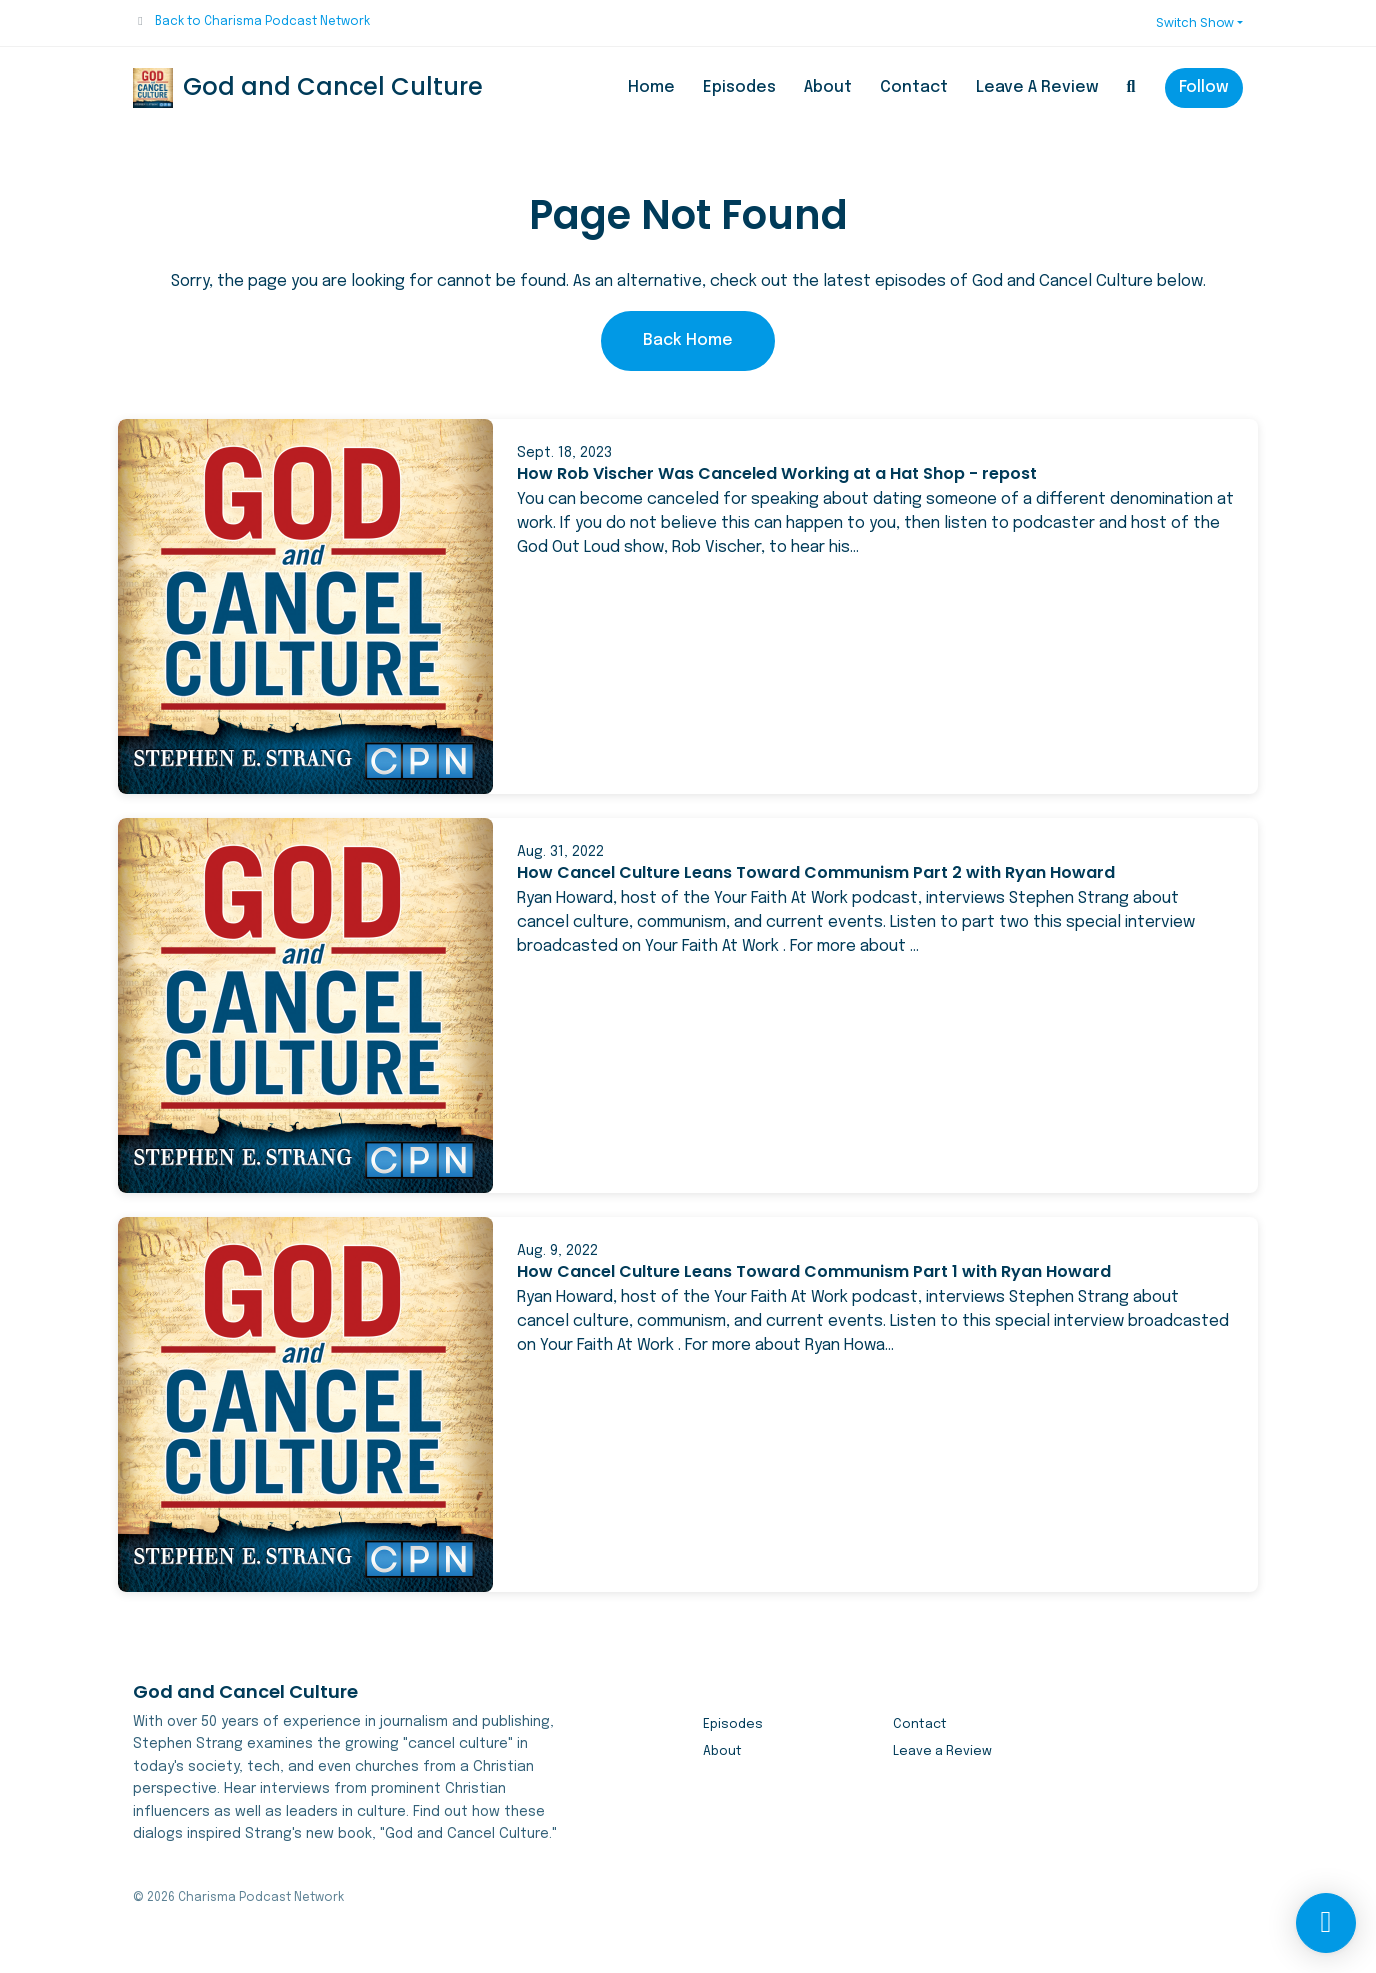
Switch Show (1195, 22)
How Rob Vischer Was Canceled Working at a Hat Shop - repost (777, 473)
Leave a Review (1037, 87)
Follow (1204, 87)
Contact (914, 87)
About (828, 87)
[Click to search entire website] (1131, 88)
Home (651, 87)
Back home (688, 340)
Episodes (739, 87)
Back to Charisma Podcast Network (262, 22)
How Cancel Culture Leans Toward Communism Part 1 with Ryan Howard (814, 1271)
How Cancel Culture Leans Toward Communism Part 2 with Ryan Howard (816, 872)
